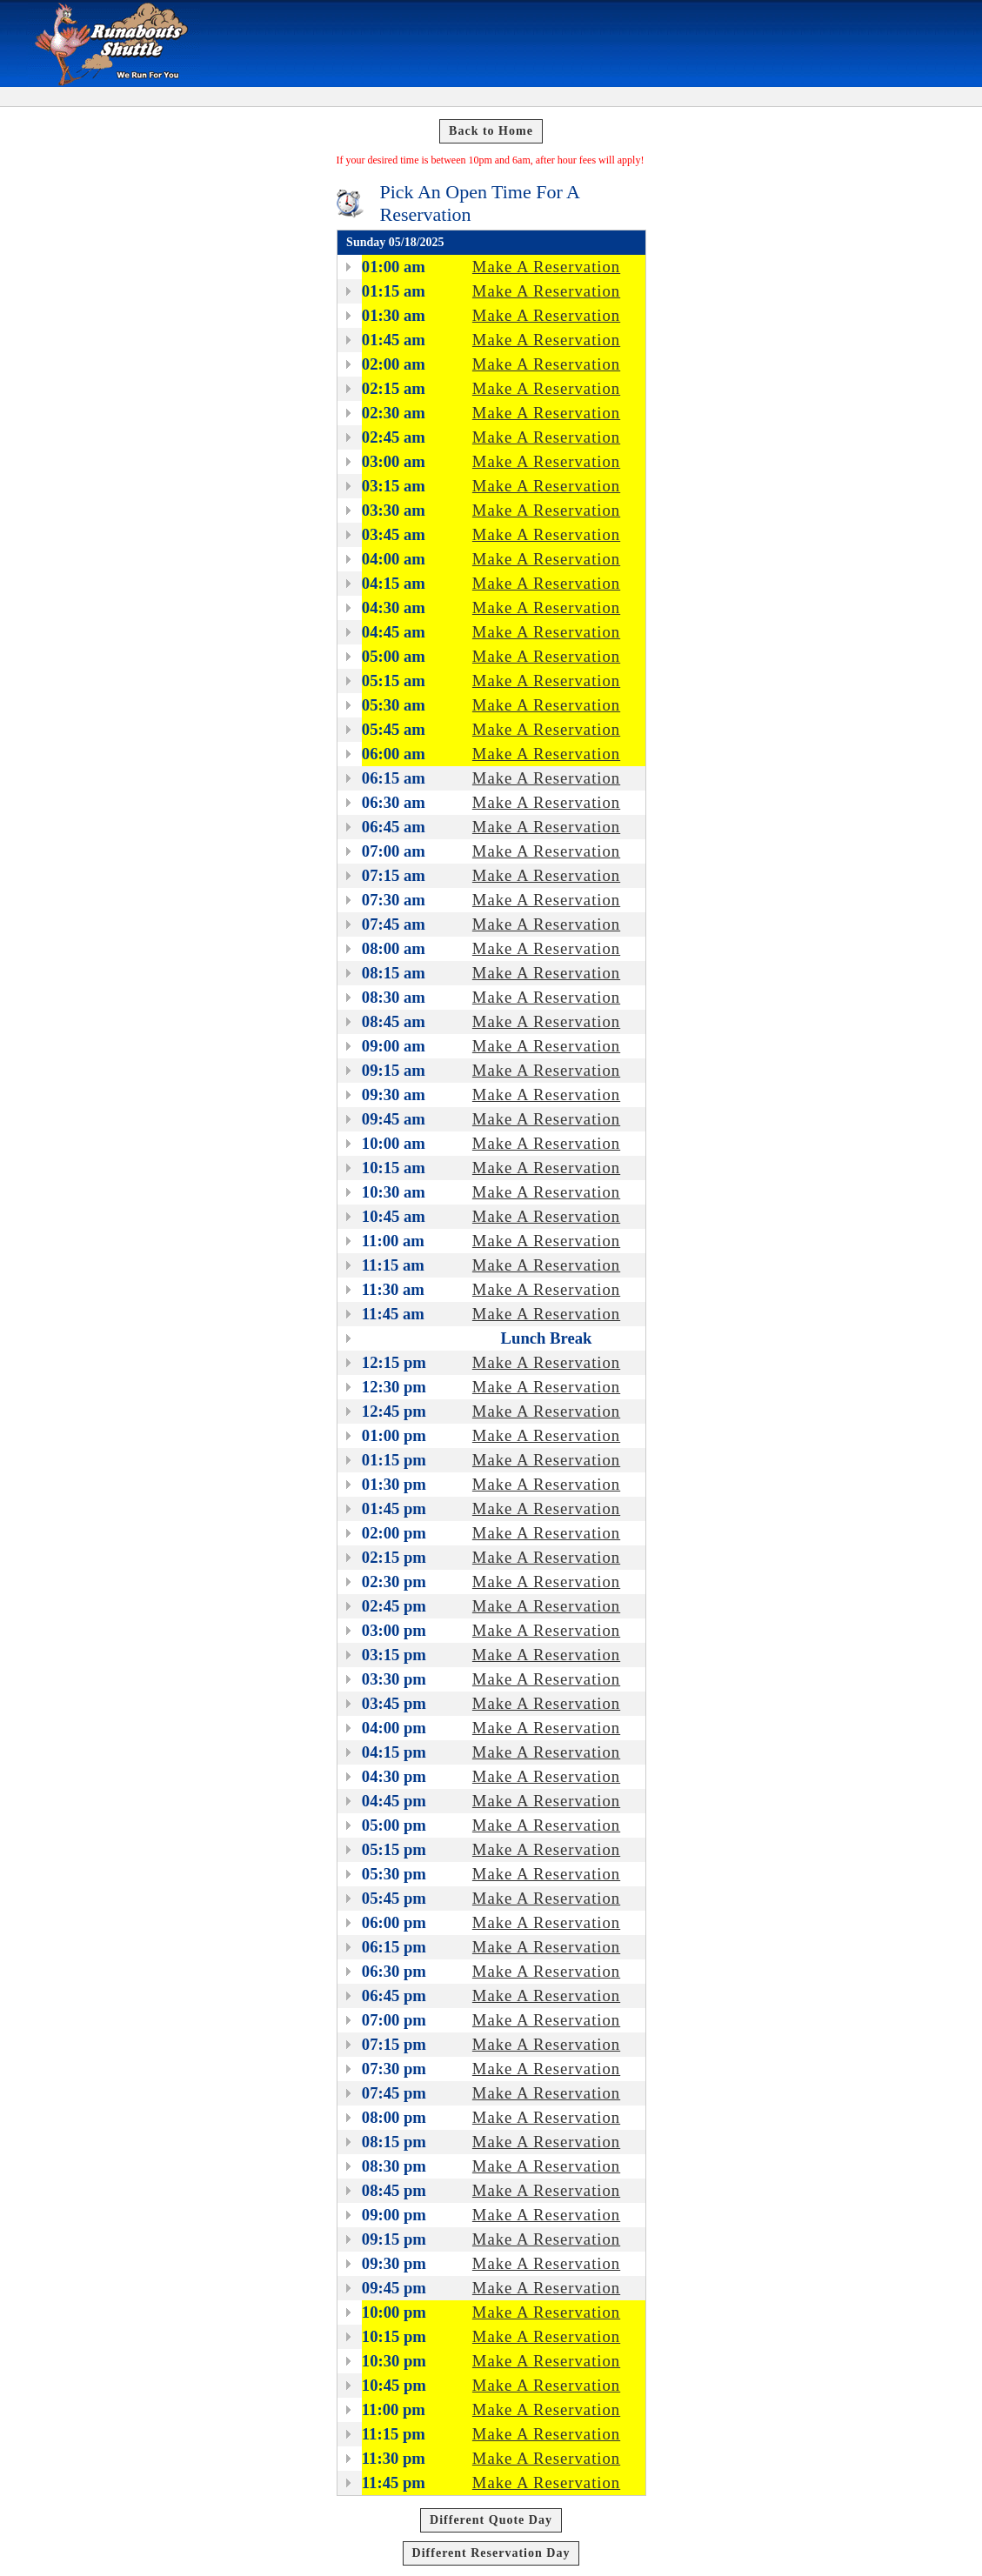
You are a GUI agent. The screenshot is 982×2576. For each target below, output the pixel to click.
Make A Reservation (546, 266)
